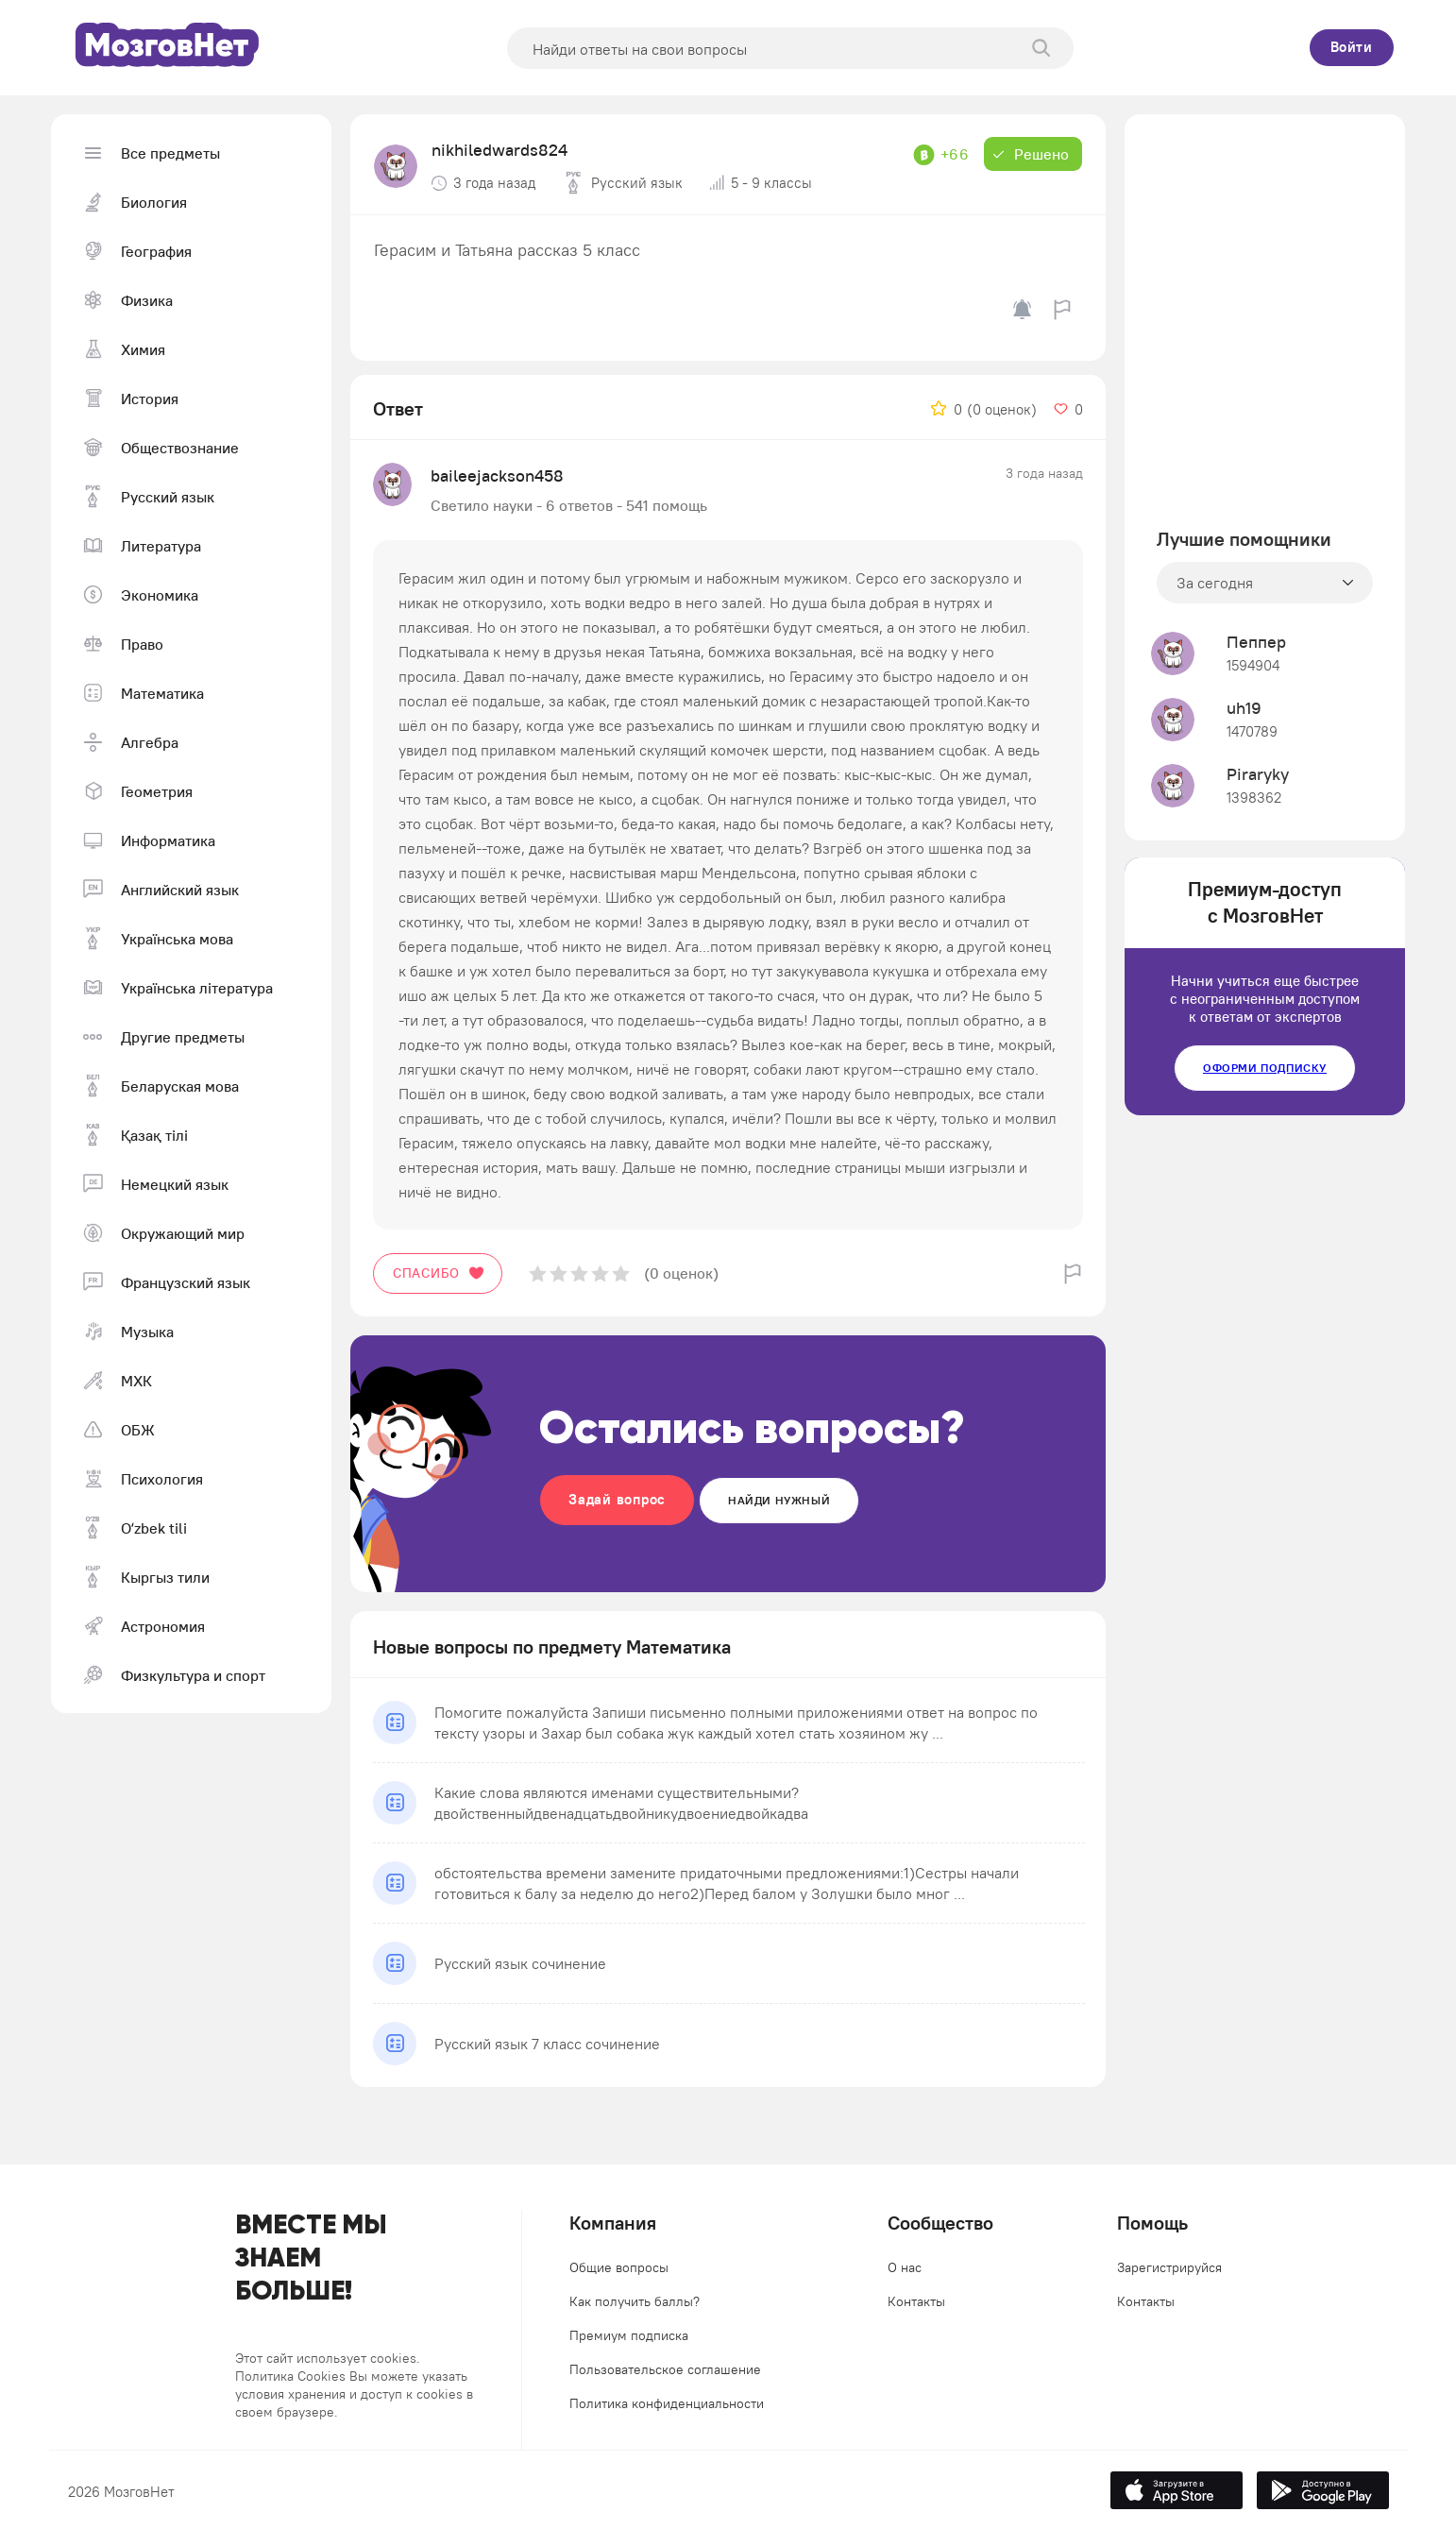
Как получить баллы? (634, 2301)
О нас (905, 2267)
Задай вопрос (617, 1499)
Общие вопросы (619, 2267)
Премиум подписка (628, 2335)
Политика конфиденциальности (666, 2403)
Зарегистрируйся (1169, 2267)
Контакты (916, 2301)
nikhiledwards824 (499, 150)
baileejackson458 (497, 475)
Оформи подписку (1265, 1068)
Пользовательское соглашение (665, 2369)
